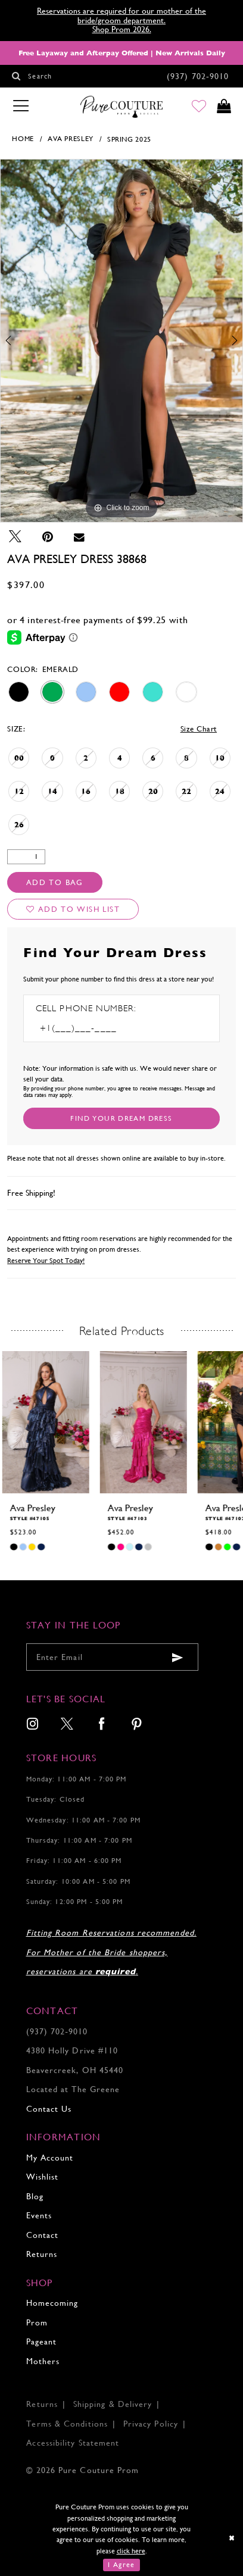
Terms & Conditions (67, 2423)
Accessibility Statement (72, 2442)
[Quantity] (26, 856)
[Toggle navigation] (21, 106)
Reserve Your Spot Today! (46, 1260)
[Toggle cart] (223, 107)
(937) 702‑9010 (57, 2031)
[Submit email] (177, 1657)
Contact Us (49, 2109)
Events (39, 2215)
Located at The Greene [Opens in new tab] (73, 2089)
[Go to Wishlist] (198, 107)
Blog (34, 2196)
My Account (50, 2157)
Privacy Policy (150, 2423)
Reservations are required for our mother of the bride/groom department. (121, 15)
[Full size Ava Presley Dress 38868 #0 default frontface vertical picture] (121, 340)
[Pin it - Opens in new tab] (48, 537)
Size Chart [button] (198, 728)
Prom (37, 2322)
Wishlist (42, 2176)
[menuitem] (33, 1725)
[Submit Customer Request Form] (121, 1118)
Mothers (43, 2361)
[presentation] (45, 1422)
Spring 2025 (129, 139)
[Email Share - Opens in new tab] (79, 537)
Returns (42, 2254)
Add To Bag (54, 882)
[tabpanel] (121, 340)
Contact (42, 2235)
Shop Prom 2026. (121, 29)
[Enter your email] (112, 1656)
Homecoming (52, 2303)
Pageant (41, 2341)
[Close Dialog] (232, 2537)
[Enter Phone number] (94, 1028)
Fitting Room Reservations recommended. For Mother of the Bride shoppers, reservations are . (111, 1952)
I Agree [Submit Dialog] (121, 2565)
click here (131, 2551)
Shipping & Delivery (112, 2404)
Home (23, 139)
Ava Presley (71, 139)
